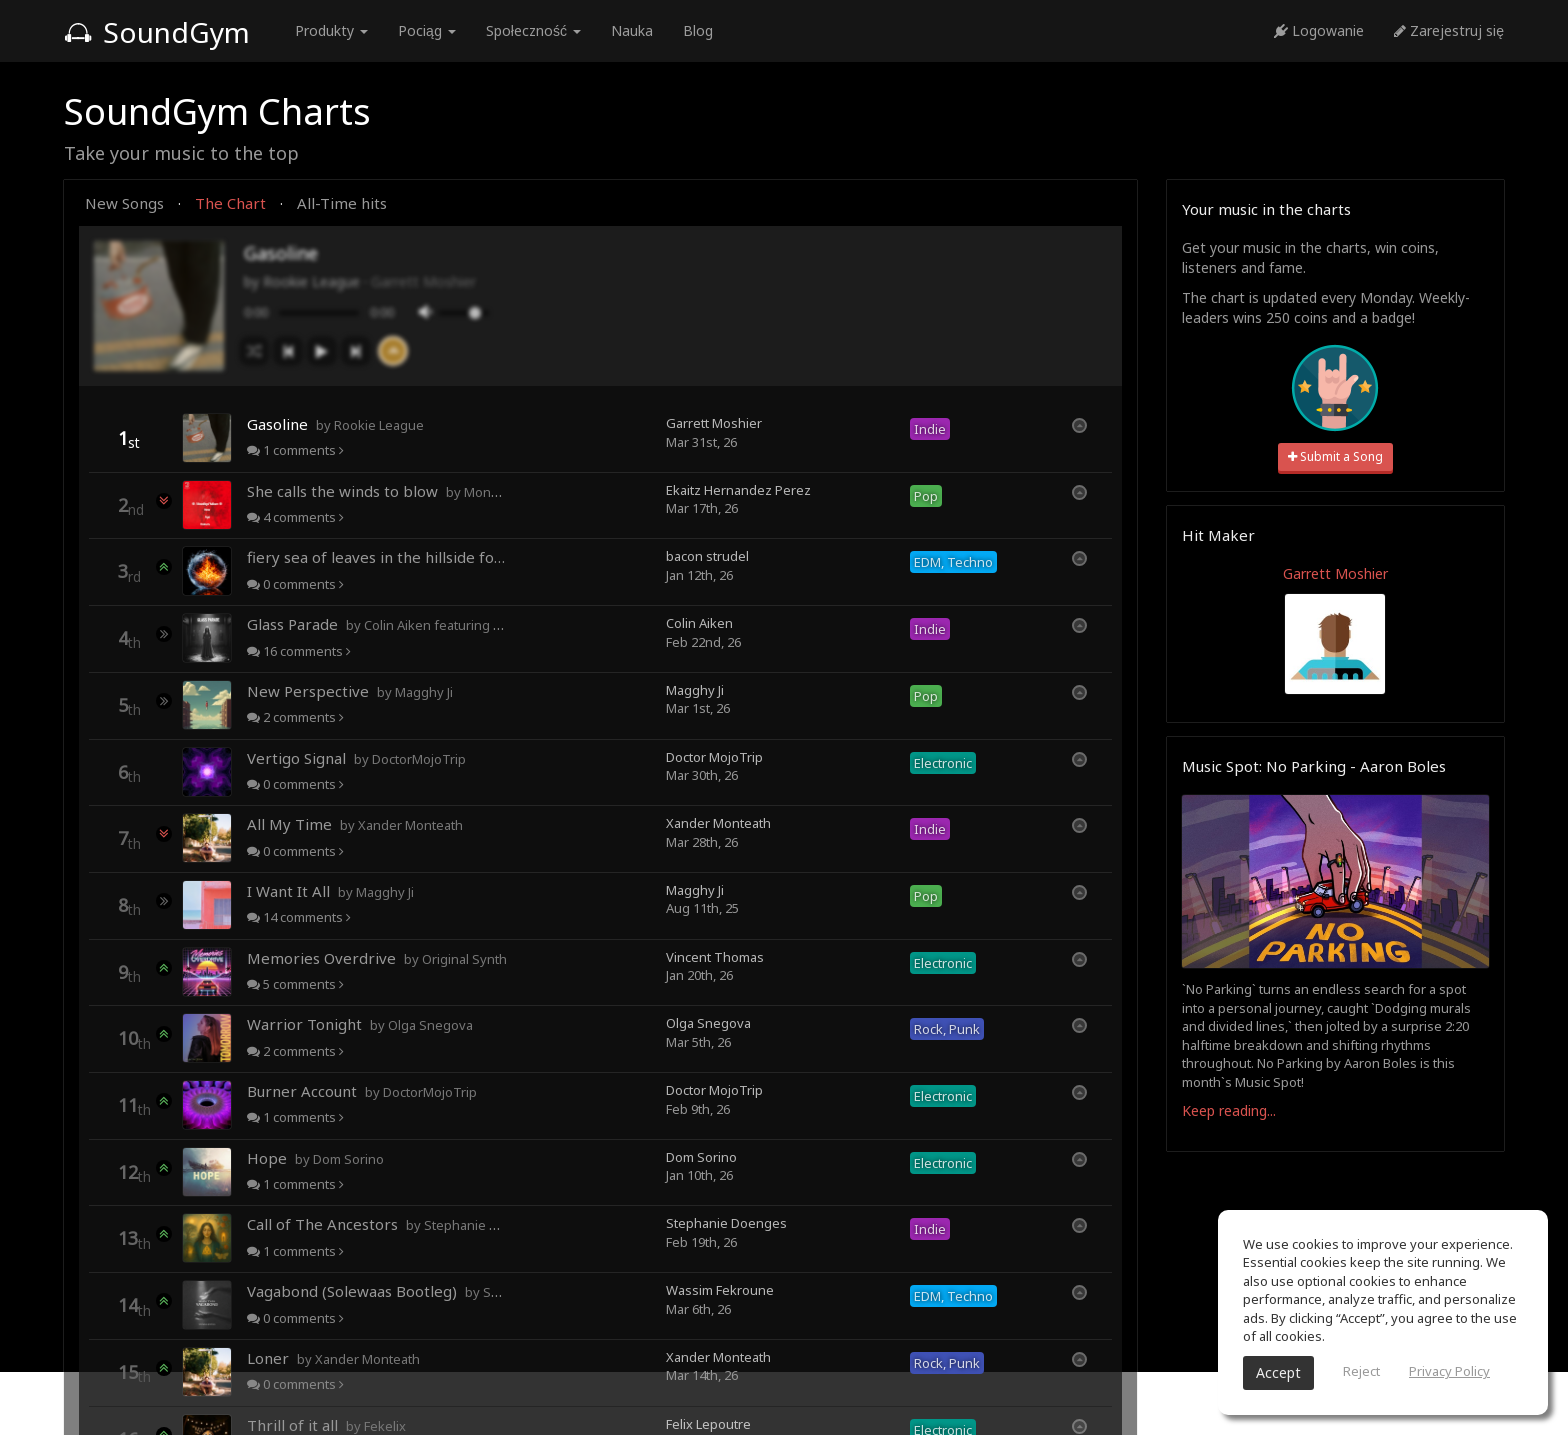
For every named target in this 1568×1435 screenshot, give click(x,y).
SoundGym (157, 32)
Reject (1361, 1371)
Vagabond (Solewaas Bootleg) (377, 1291)
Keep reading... (1229, 1110)
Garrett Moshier (423, 281)
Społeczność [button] (533, 30)
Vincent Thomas (715, 957)
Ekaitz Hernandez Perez (738, 490)
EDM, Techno (953, 562)
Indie (930, 429)
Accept (1278, 1372)
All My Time (355, 824)
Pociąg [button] (427, 30)
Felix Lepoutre (708, 1424)
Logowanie (1319, 30)
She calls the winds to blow (377, 491)
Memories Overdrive (377, 958)
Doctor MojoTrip (714, 757)
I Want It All (330, 891)
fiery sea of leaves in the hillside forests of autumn (377, 557)
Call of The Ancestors (377, 1224)
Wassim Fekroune (720, 1290)
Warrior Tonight (360, 1024)
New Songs (124, 203)
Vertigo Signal (356, 758)
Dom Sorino (701, 1157)
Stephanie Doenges (726, 1223)
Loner (333, 1358)
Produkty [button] (331, 30)
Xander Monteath (718, 823)
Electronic (943, 763)
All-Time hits (342, 203)
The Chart (230, 203)
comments (295, 450)
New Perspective (350, 691)
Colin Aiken (699, 623)
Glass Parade (377, 624)
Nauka (632, 30)
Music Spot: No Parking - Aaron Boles (1314, 766)
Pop (926, 496)
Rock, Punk (947, 1029)
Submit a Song (1335, 456)
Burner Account (362, 1091)
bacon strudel (707, 556)
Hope (315, 1158)
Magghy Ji (695, 690)
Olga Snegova (708, 1023)
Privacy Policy (1449, 1371)
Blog (698, 30)
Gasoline (335, 424)
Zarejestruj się (1449, 30)
